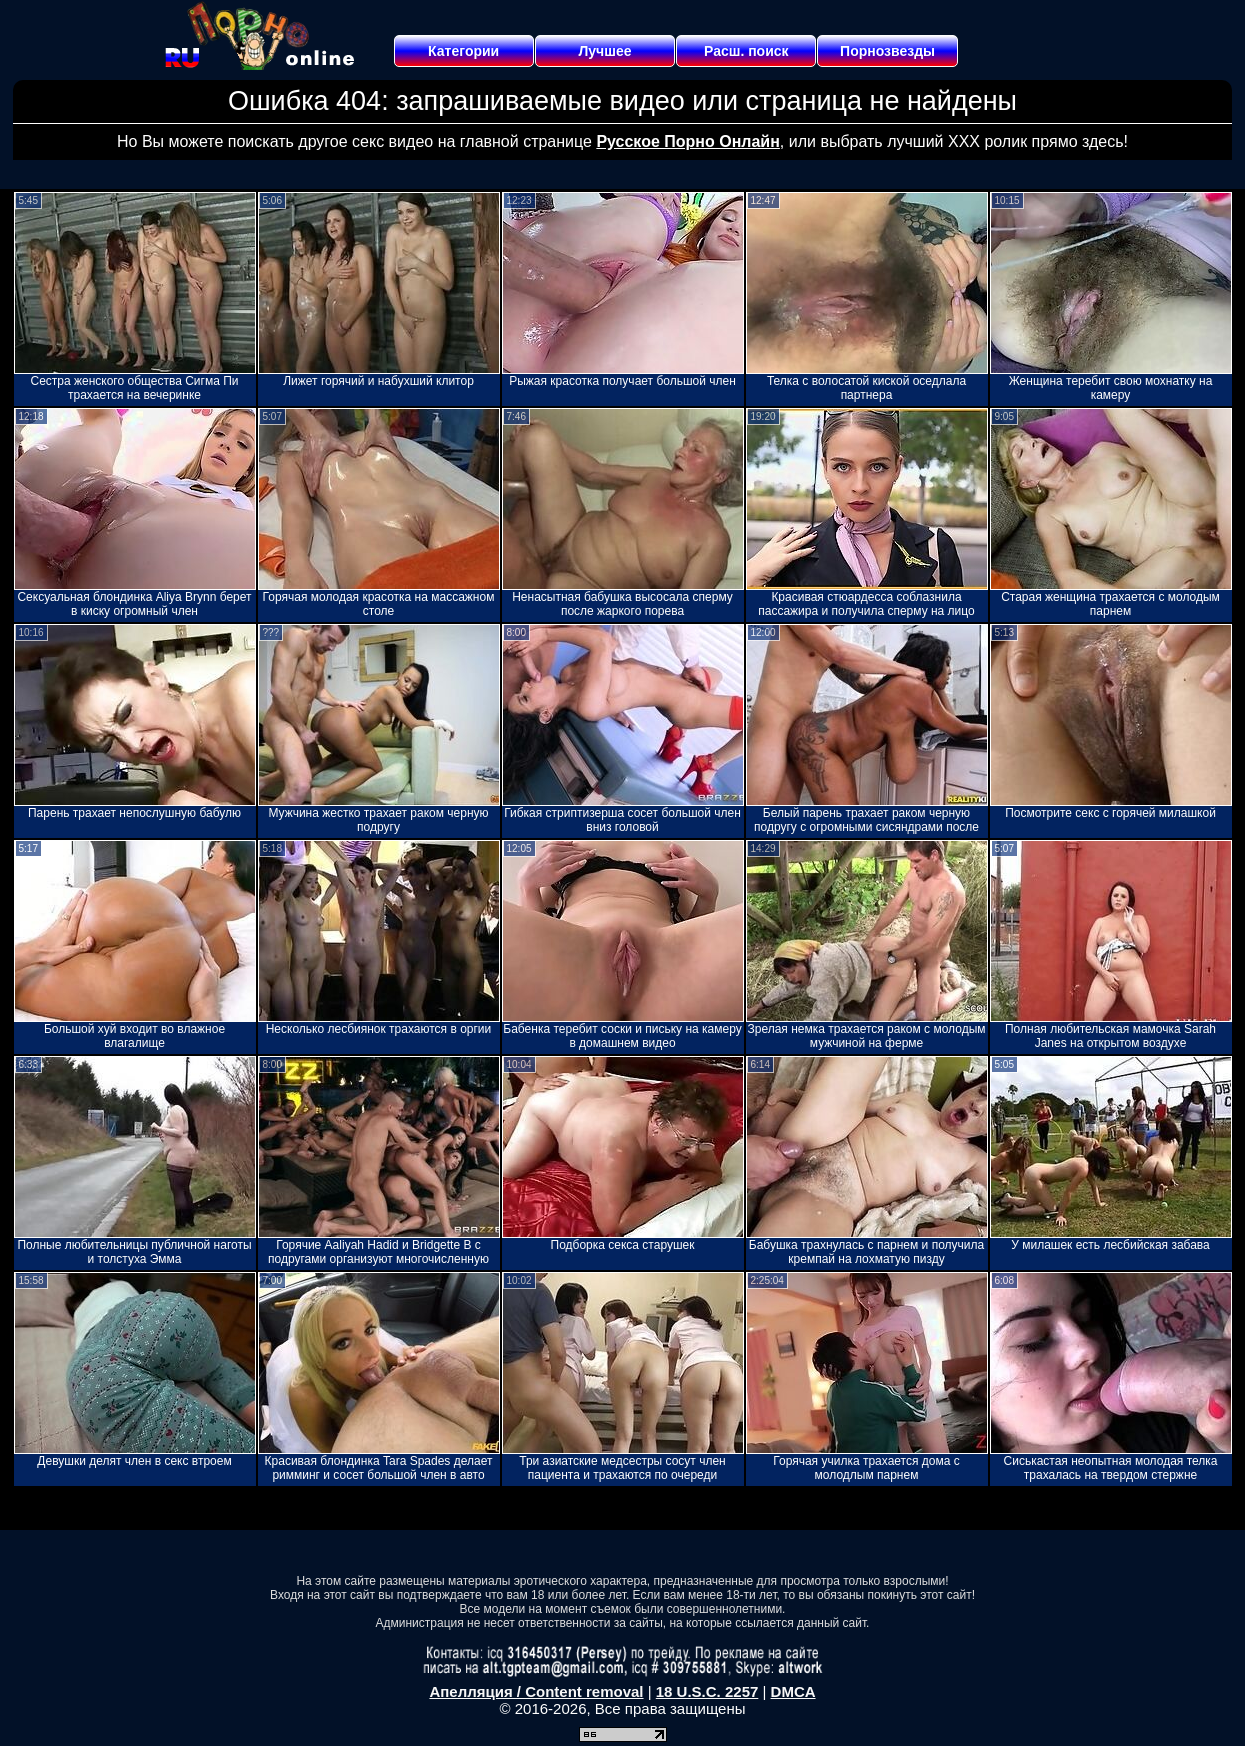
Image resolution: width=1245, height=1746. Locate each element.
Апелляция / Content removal (536, 1691)
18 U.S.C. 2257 (707, 1691)
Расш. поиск (746, 51)
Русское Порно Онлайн (687, 141)
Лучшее (604, 51)
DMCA (793, 1691)
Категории (463, 51)
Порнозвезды (887, 51)
